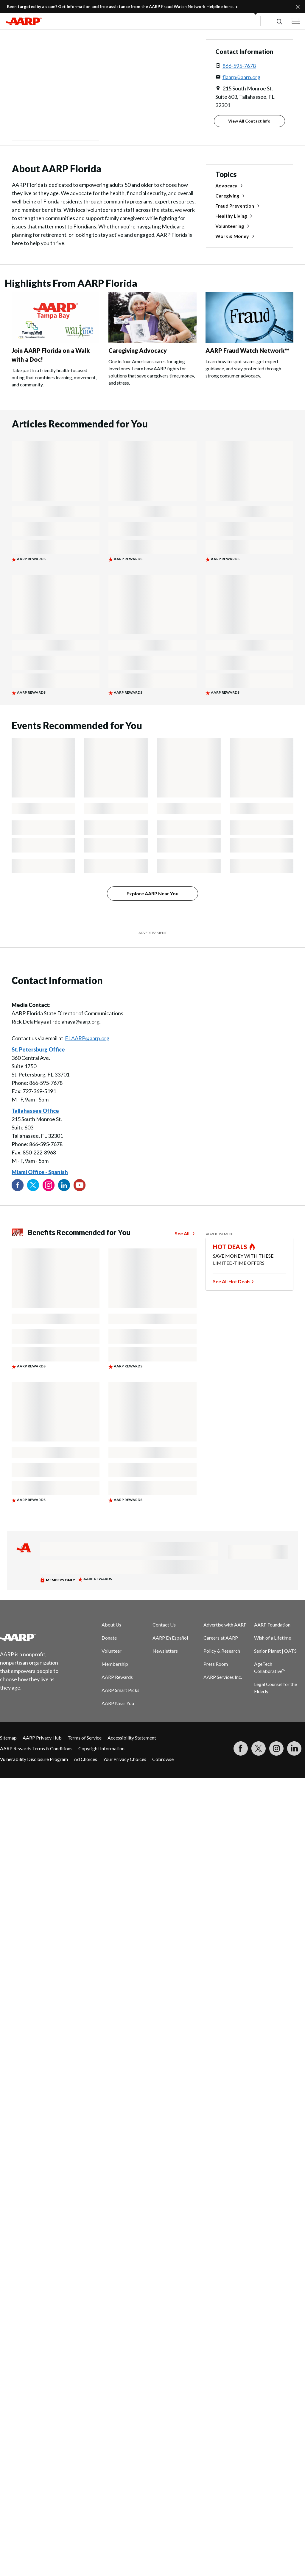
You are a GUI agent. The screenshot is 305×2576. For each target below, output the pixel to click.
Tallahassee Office (35, 1110)
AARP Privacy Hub (42, 1737)
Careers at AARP (220, 1637)
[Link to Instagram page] (49, 1185)
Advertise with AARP (225, 1624)
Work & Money (232, 236)
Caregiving (227, 195)
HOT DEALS (230, 1246)
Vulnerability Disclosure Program (34, 1759)
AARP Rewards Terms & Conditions (36, 1748)
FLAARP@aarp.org (87, 1038)
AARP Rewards (117, 1677)
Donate (109, 1637)
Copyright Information (101, 1748)
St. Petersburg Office (38, 1049)
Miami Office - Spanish (40, 1172)
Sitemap (8, 1737)
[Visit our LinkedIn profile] (64, 1185)
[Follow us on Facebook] (18, 1185)
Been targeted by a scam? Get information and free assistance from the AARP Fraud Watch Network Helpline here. (120, 6)
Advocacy (226, 185)
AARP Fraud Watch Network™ (247, 350)
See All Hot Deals (231, 1281)
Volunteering (229, 226)
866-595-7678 (239, 65)
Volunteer (112, 1651)
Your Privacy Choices (124, 1759)
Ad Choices (85, 1759)
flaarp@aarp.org (241, 77)
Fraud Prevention (234, 206)
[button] (279, 21)
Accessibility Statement (132, 1737)
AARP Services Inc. (222, 1677)
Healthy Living (231, 216)
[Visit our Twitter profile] (33, 1185)
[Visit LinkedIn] (294, 1748)
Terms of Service (85, 1737)
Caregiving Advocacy (137, 350)
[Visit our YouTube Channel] (79, 1185)
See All (182, 1233)
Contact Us (164, 1624)
